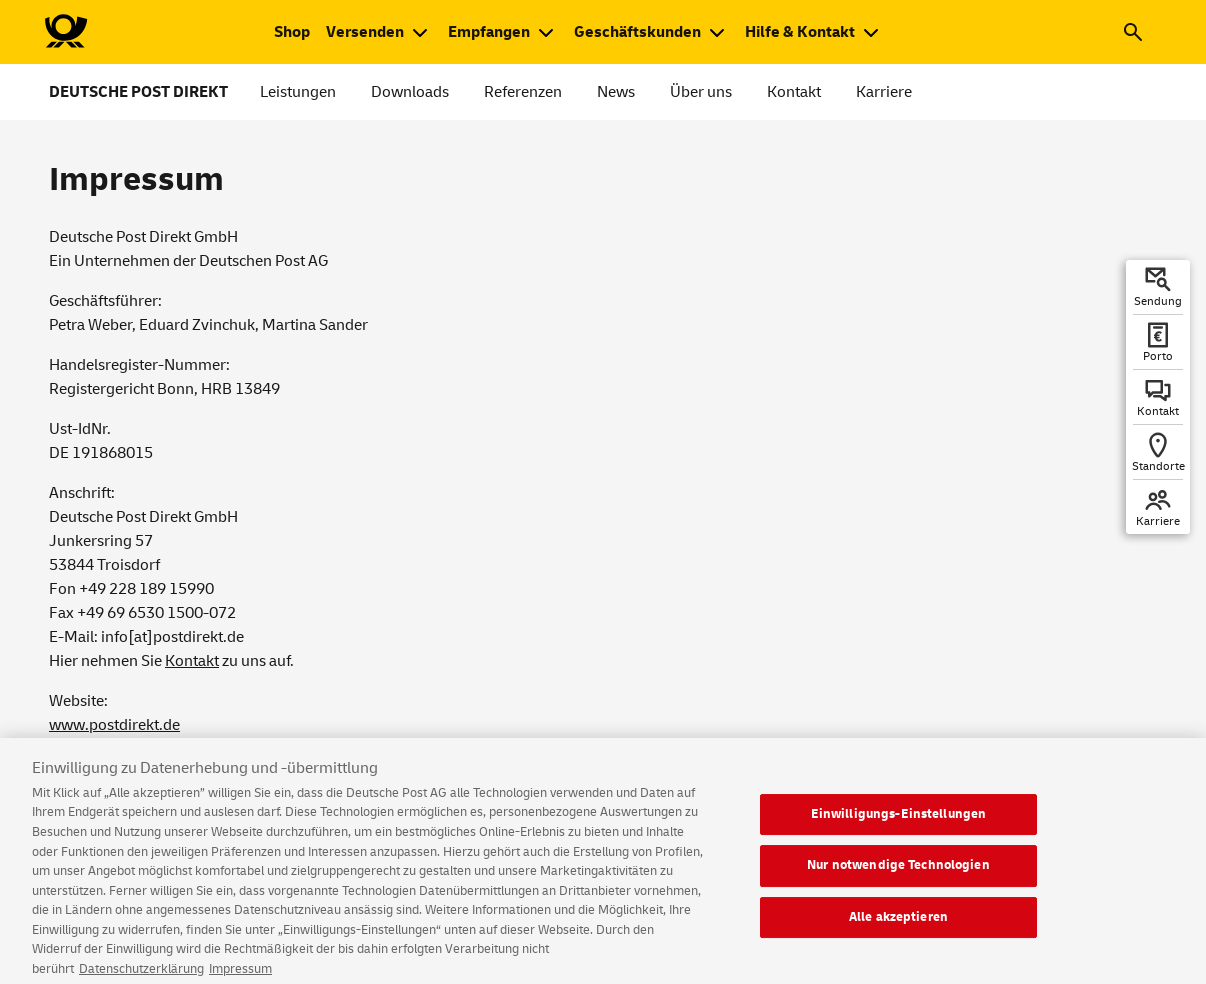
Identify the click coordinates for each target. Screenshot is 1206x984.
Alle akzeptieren (898, 929)
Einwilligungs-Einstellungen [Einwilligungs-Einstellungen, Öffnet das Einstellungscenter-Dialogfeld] (899, 825)
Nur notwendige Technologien (898, 877)
